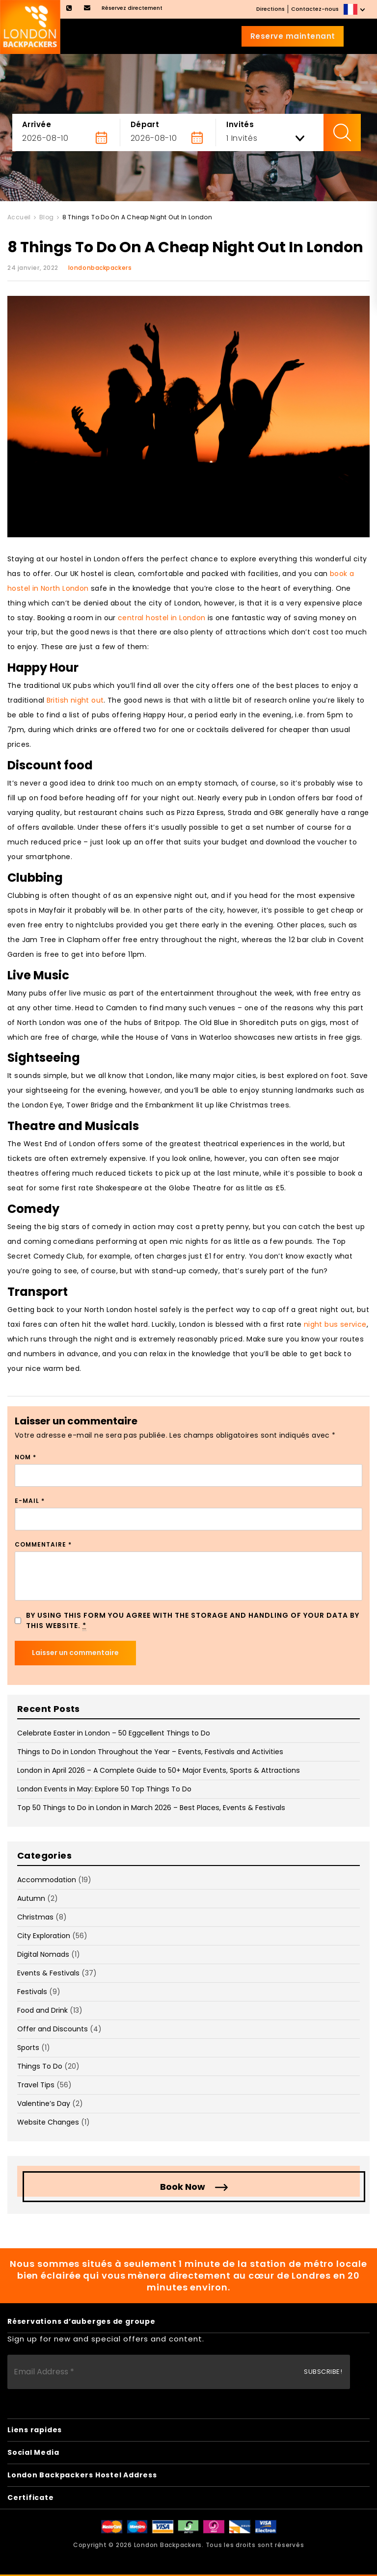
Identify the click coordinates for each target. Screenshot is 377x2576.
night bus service (335, 1324)
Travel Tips (35, 2085)
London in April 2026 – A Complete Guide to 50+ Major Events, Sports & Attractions (158, 1770)
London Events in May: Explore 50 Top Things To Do (104, 1789)
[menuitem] (355, 9)
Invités (240, 124)
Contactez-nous (315, 9)
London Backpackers (168, 2545)
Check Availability (342, 132)
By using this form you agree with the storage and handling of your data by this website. (192, 1620)
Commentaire (43, 1544)
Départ (145, 124)
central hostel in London (161, 618)
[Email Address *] (178, 2372)
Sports (28, 2047)
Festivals (32, 1992)
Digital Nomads (43, 1954)
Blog (46, 217)
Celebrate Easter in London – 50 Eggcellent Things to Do (113, 1733)
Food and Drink (42, 2010)
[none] (355, 9)
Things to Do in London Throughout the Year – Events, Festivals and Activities (150, 1752)
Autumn (31, 1898)
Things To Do (39, 2066)
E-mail (30, 1501)
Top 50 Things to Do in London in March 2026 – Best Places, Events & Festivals (151, 1808)
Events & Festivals (48, 1973)
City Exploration (43, 1936)
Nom (25, 1457)
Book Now (182, 2187)
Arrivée (36, 124)
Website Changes (48, 2122)
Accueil (19, 217)
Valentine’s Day (43, 2103)
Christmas (35, 1917)
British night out (75, 700)
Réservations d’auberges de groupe (81, 2321)
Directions (270, 9)
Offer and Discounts (52, 2029)
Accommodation (46, 1880)
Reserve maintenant (293, 36)
